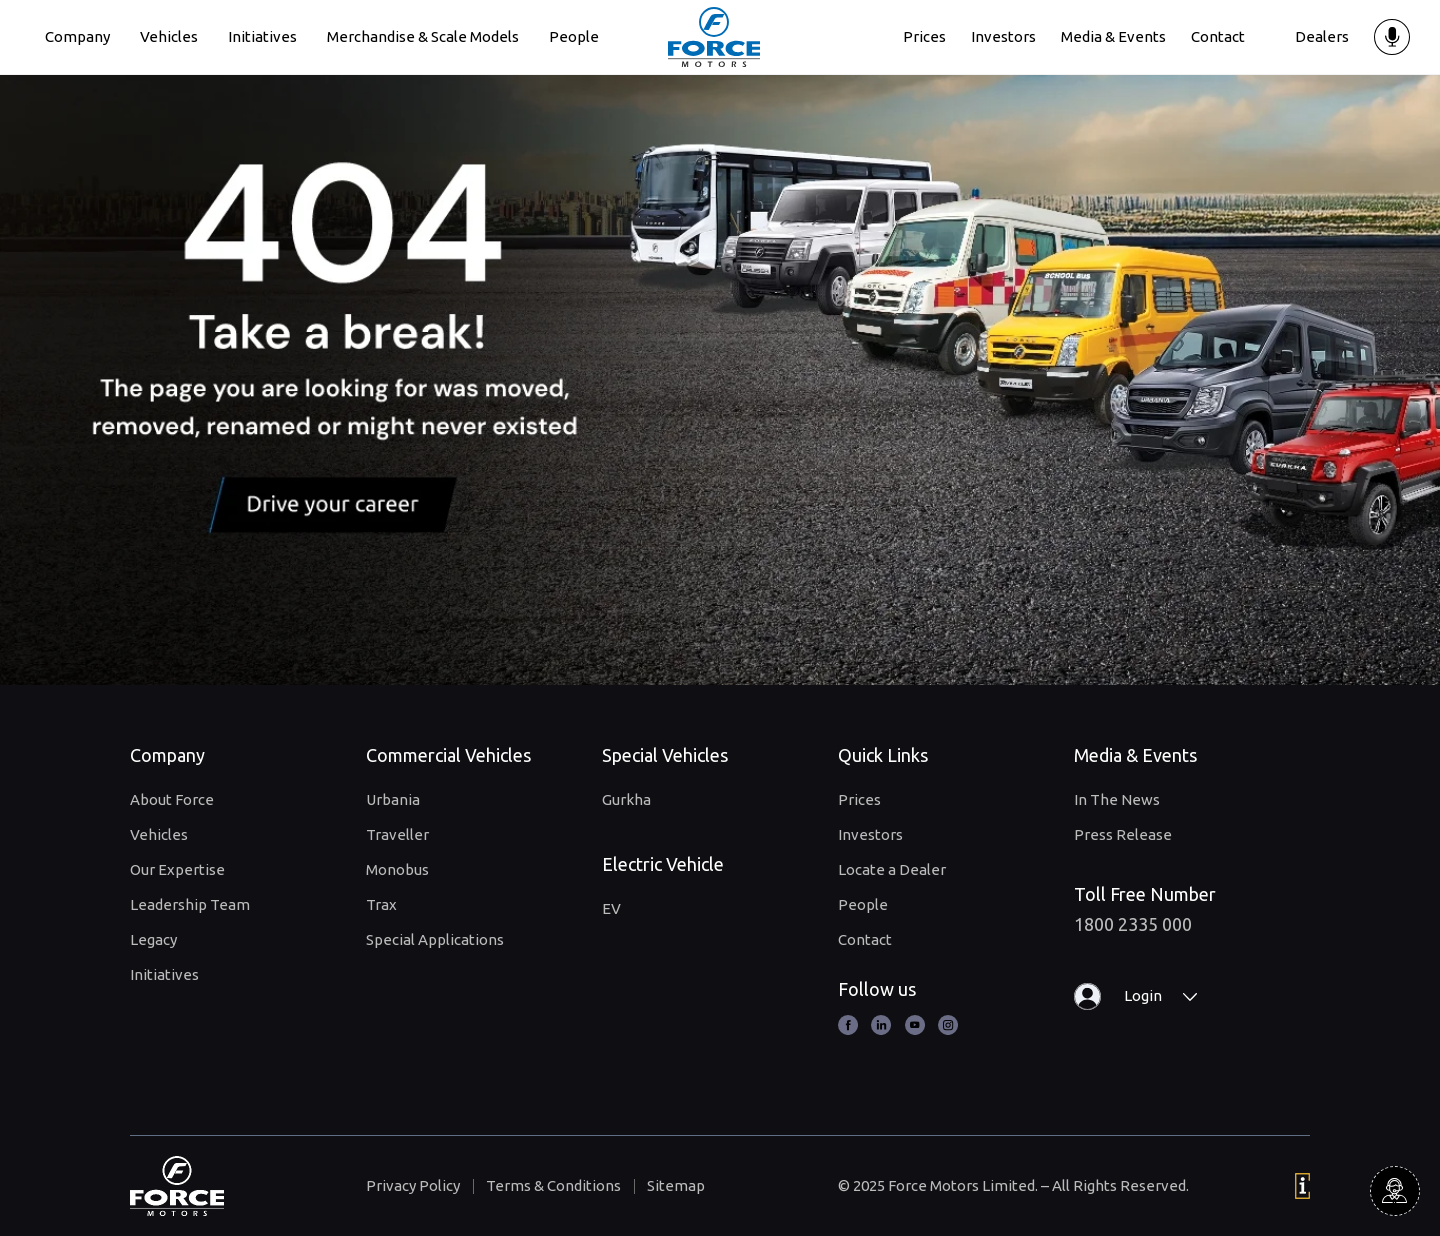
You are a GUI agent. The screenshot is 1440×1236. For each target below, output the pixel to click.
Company (77, 36)
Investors (1003, 36)
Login (1143, 995)
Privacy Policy (413, 1185)
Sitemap (676, 1185)
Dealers (1322, 36)
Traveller (397, 834)
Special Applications (435, 939)
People (574, 36)
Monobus (397, 869)
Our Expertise (177, 869)
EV (611, 908)
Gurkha (626, 799)
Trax (381, 904)
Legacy (153, 939)
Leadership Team (190, 904)
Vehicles (169, 36)
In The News (1117, 799)
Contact (1218, 36)
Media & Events (1113, 36)
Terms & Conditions (553, 1185)
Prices (924, 36)
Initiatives (262, 36)
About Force (172, 799)
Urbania (393, 799)
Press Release (1123, 834)
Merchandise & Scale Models (423, 36)
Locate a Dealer (892, 869)
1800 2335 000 (1133, 924)
